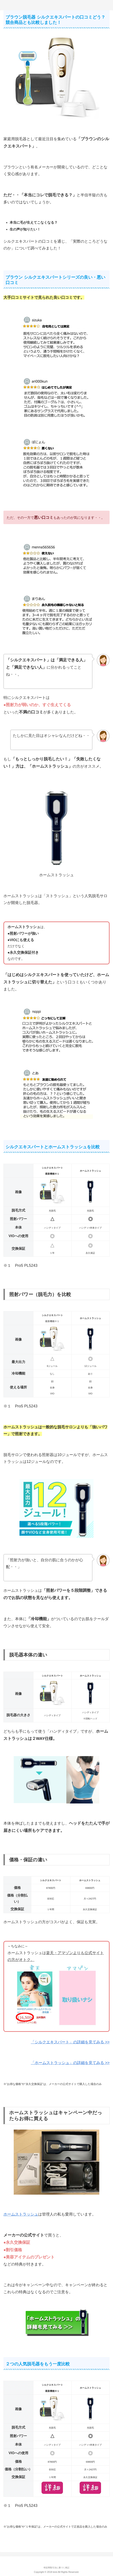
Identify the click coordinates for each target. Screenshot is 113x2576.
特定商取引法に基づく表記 (56, 2567)
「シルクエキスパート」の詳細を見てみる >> (70, 2042)
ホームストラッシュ (20, 2214)
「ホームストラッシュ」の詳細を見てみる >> (70, 2063)
